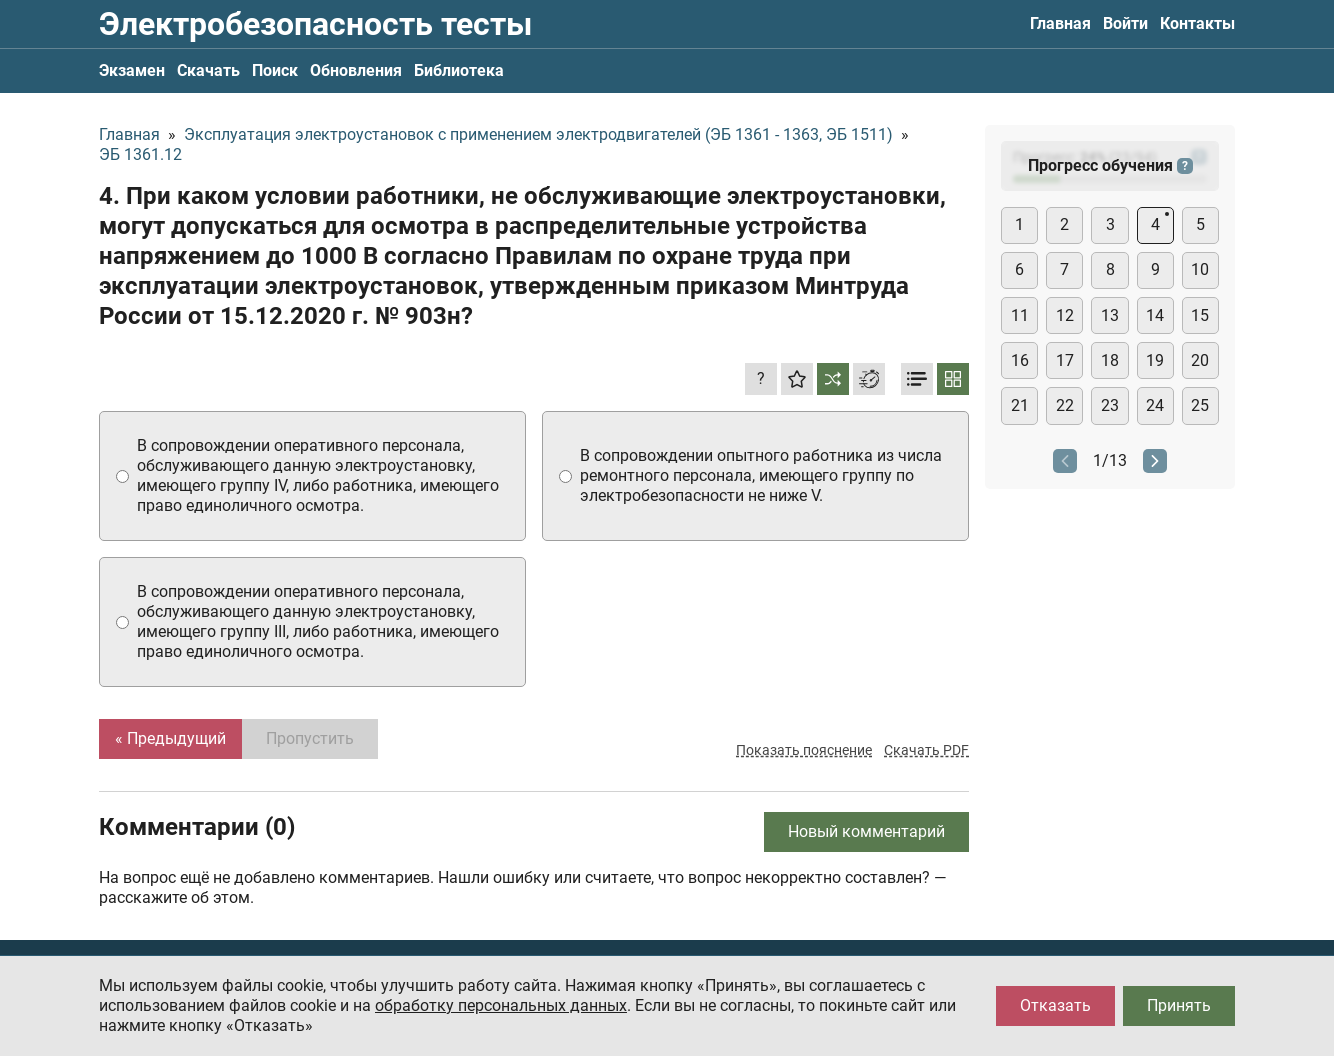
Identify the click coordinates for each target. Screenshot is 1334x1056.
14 (1155, 315)
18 (1110, 360)
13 (1110, 315)
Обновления (356, 70)
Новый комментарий (866, 831)
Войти (1125, 23)
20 (1200, 360)
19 (1155, 360)
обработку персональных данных (501, 1005)
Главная (1060, 23)
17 (1065, 360)
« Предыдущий (170, 738)
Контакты (1197, 23)
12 (1065, 315)
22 (1065, 405)
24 (1155, 405)
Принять (1179, 1005)
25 (1200, 405)
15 (1200, 315)
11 (1020, 315)
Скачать (208, 70)
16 (1020, 360)
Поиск (275, 70)
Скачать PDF (926, 750)
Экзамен (132, 70)
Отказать (1055, 1005)
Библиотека (459, 70)
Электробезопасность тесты (315, 24)
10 (1200, 269)
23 (1110, 405)
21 (1020, 405)
